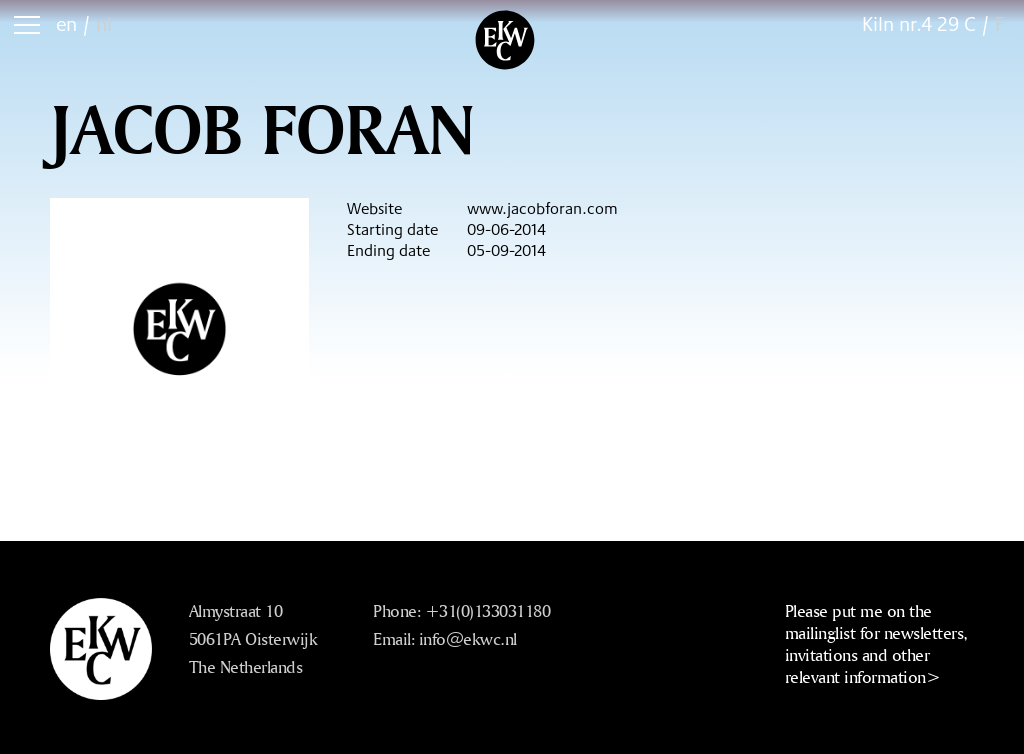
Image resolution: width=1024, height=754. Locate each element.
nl (104, 23)
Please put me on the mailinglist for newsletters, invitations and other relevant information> (876, 643)
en (66, 23)
